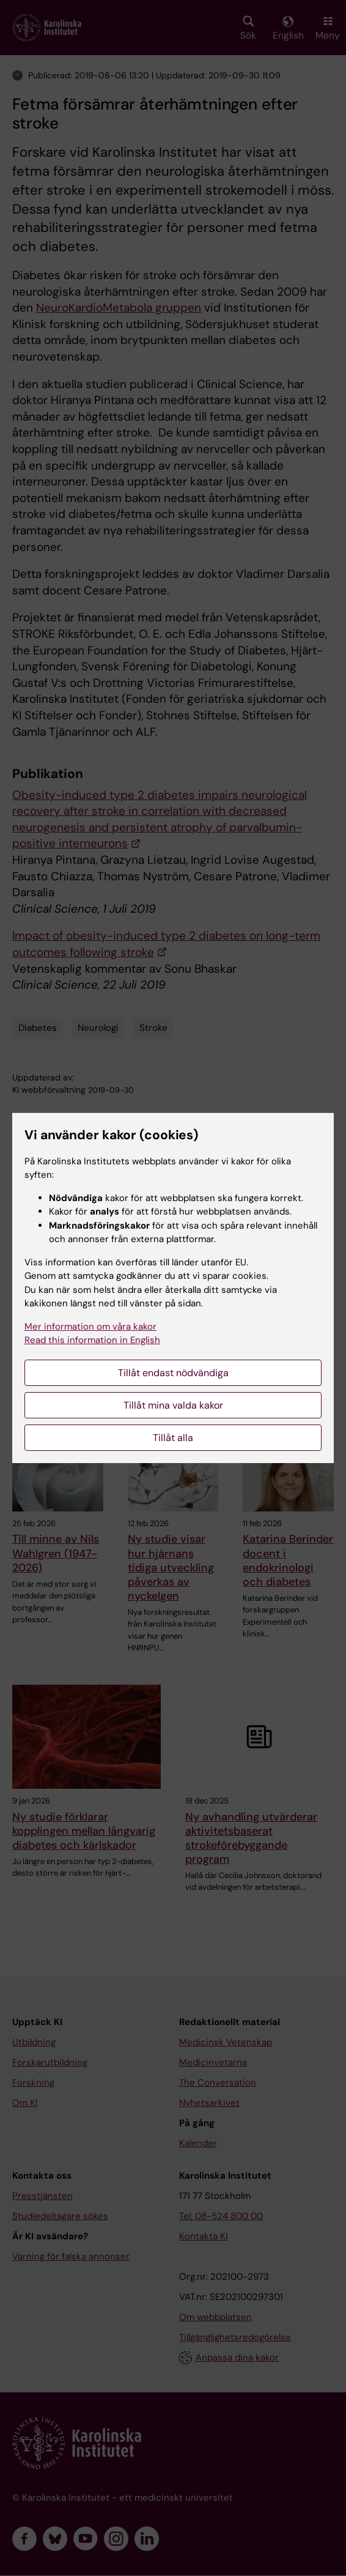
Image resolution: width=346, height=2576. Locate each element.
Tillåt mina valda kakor (173, 1405)
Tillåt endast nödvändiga (173, 1372)
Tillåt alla (173, 1437)
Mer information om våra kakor (90, 1326)
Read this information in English (92, 1340)
